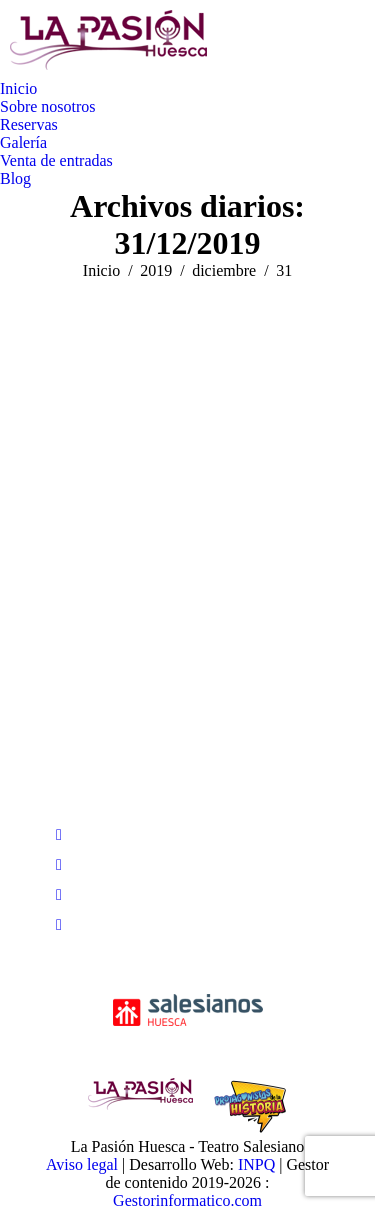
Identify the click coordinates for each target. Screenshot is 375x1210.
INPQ (256, 1164)
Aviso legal (82, 1164)
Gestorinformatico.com (187, 1200)
